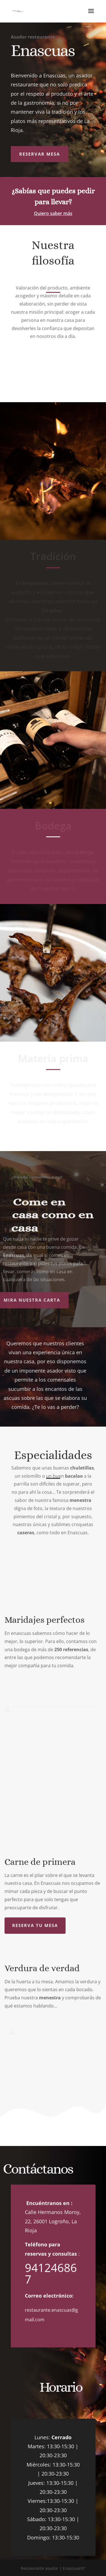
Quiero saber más (53, 213)
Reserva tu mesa (35, 1925)
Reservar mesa (39, 154)
